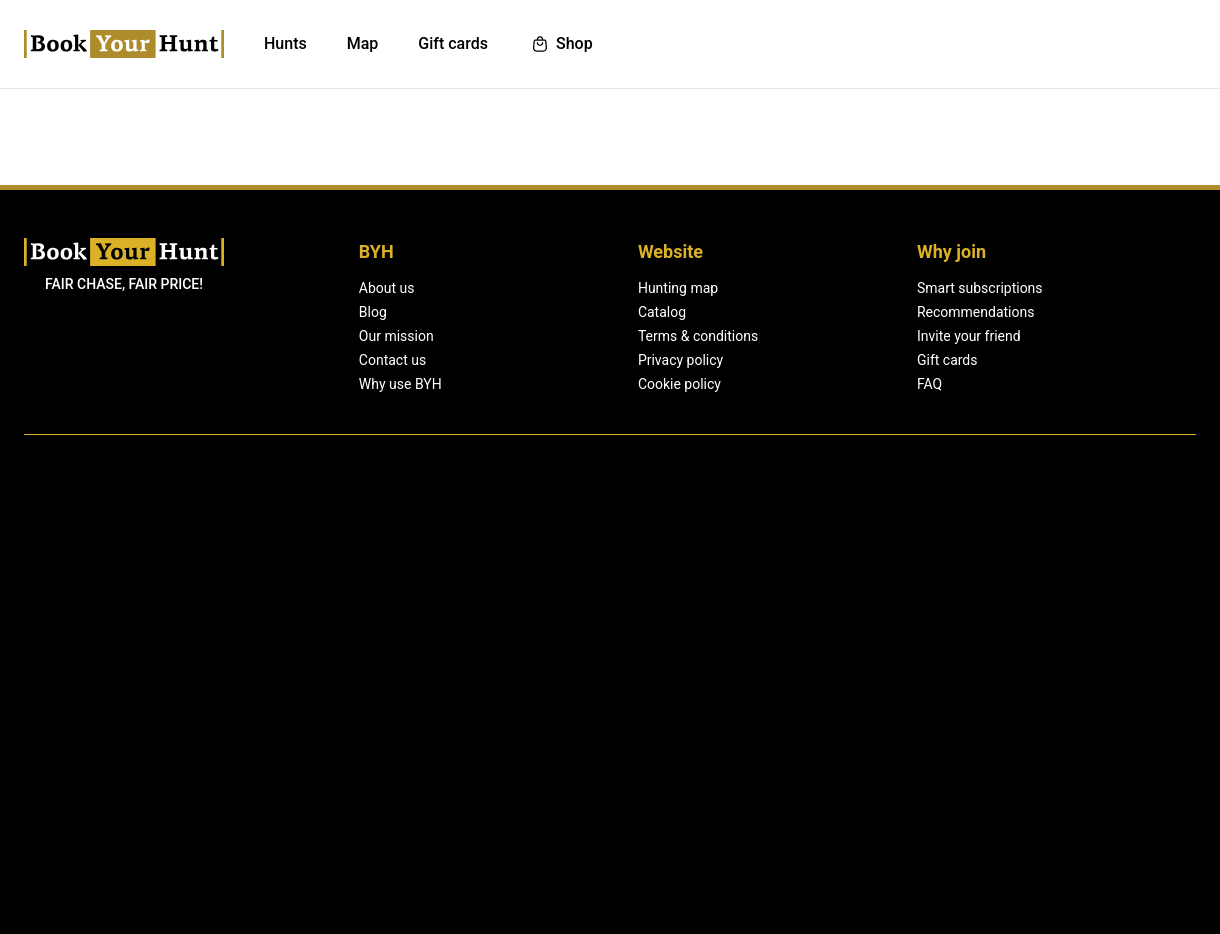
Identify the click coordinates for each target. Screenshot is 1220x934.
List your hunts (998, 43)
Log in (1104, 43)
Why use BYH (400, 775)
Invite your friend (830, 727)
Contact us (393, 751)
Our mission (396, 727)
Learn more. (817, 912)
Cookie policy (609, 775)
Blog (373, 703)
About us (387, 679)
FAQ (790, 775)
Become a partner (1044, 727)
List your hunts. (642, 524)
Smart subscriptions (840, 679)
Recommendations (837, 703)
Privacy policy (610, 751)
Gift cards (807, 751)
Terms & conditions (628, 727)
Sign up (1168, 43)
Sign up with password (579, 463)
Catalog (592, 703)
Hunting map (608, 679)
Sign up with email (572, 389)
